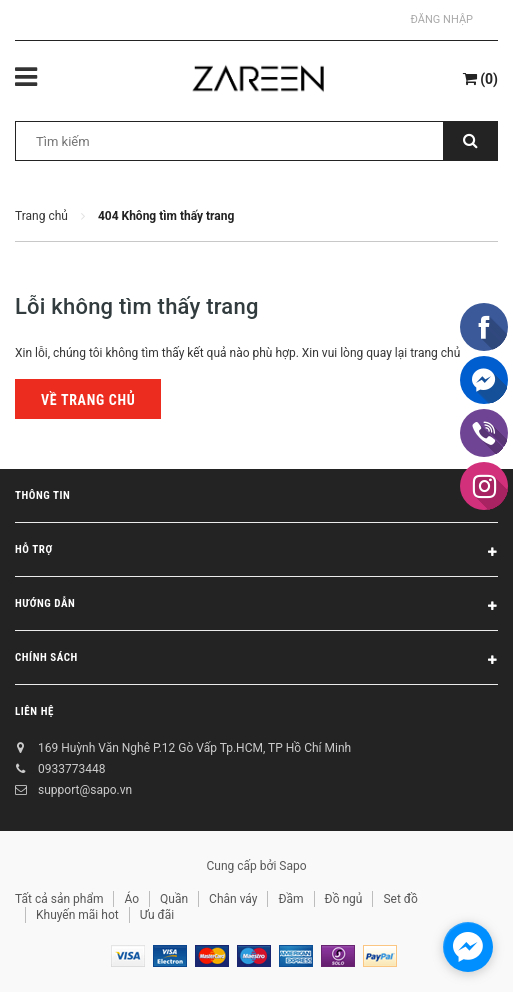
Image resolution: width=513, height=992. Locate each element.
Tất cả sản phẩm (59, 899)
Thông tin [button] (256, 499)
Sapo (292, 866)
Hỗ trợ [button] (256, 553)
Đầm (290, 899)
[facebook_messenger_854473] (468, 947)
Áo (131, 899)
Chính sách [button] (256, 661)
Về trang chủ (88, 400)
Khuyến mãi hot (77, 915)
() (480, 79)
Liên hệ (34, 711)
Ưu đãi (157, 915)
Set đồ (400, 899)
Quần (174, 899)
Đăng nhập (442, 19)
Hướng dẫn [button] (256, 607)
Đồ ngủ (344, 899)
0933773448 (71, 769)
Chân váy (233, 899)
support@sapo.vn (85, 790)
